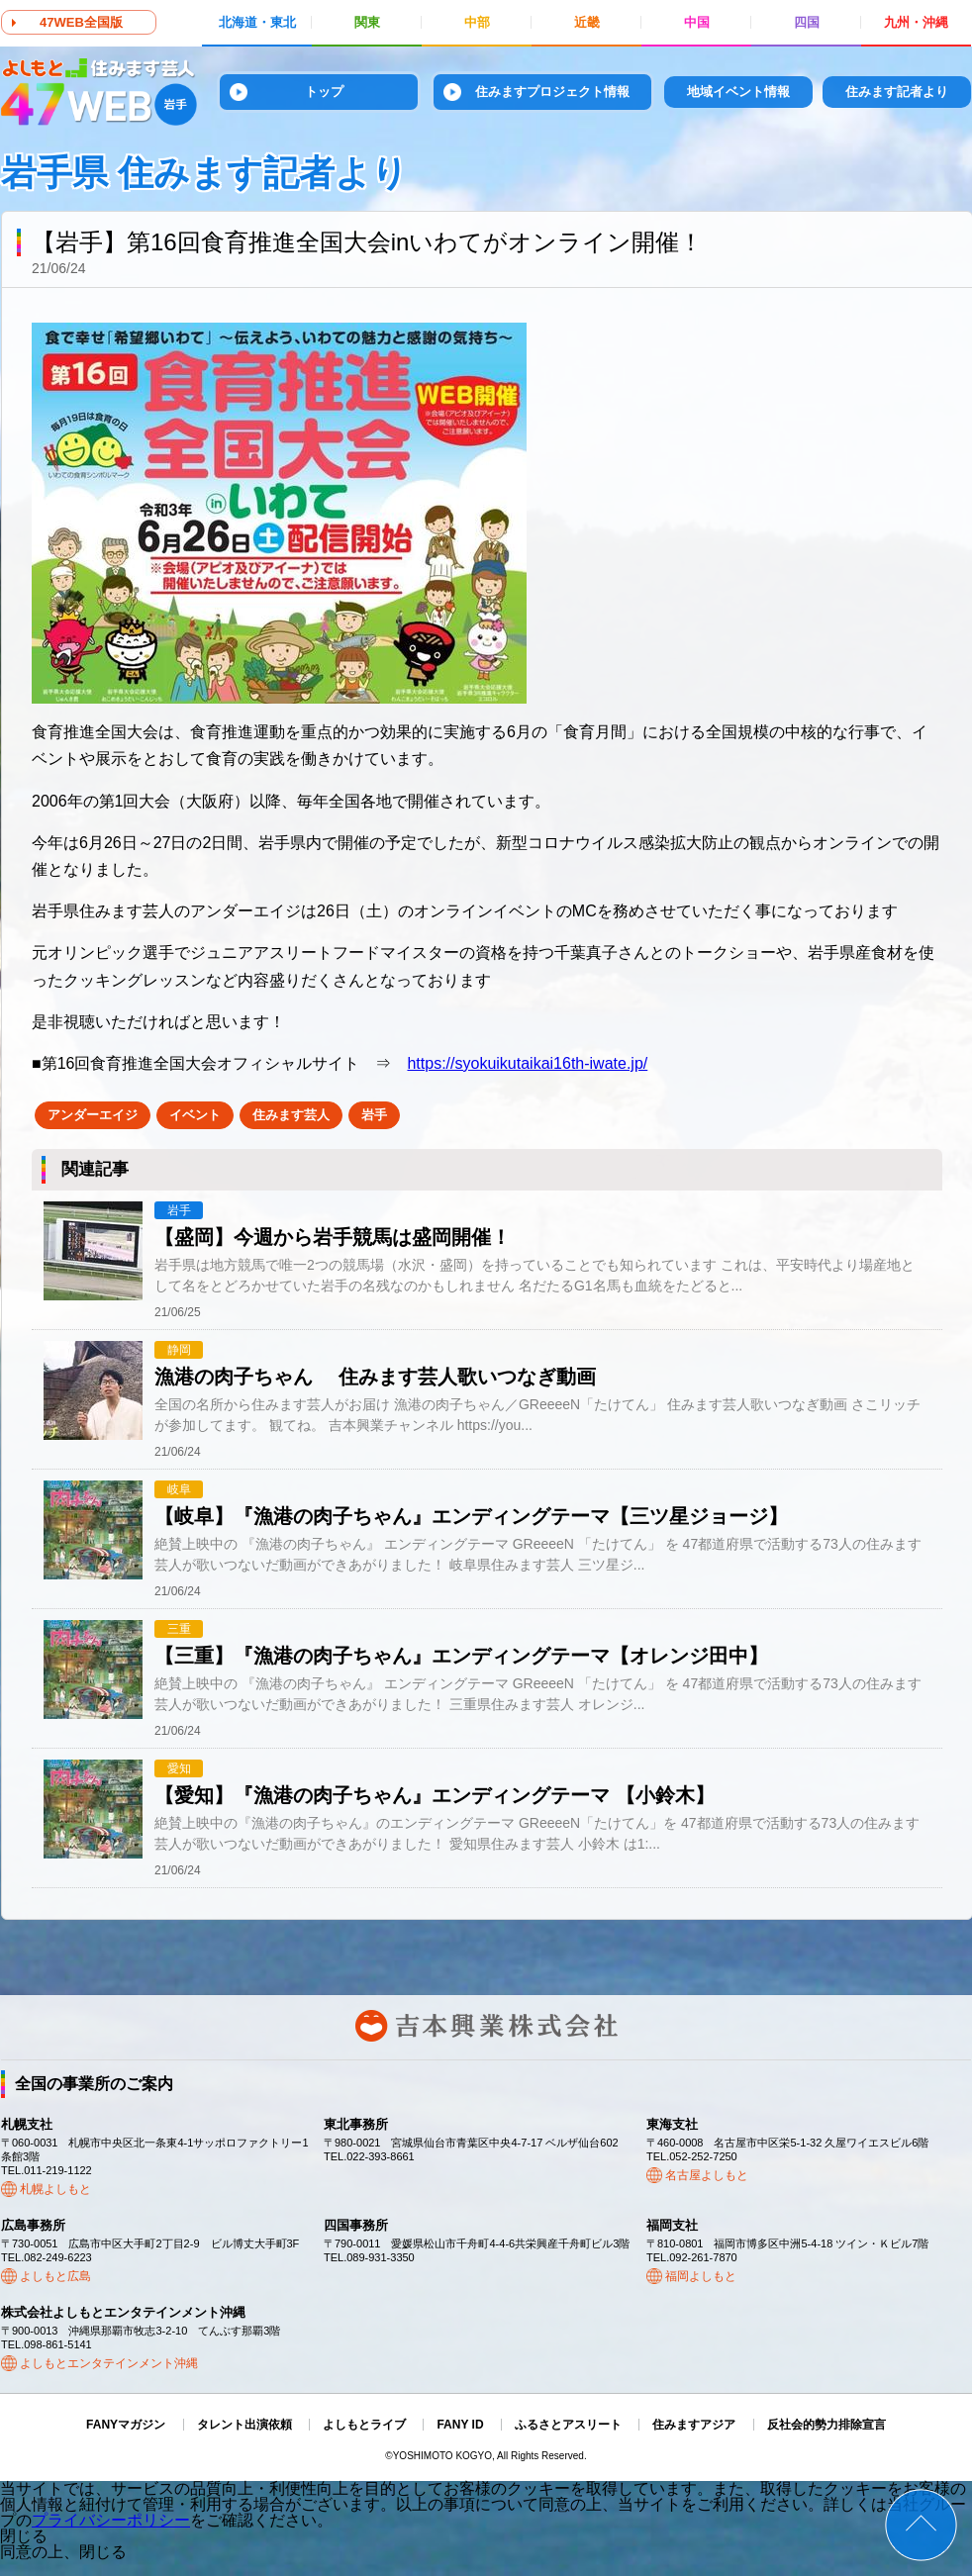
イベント (195, 1114)
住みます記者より (896, 91)
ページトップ (921, 2525)
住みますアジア (693, 2425)
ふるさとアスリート (568, 2425)
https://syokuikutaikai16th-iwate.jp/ (527, 1063)
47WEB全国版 (81, 22)
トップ (324, 91)
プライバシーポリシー (111, 2520)
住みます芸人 (291, 1114)
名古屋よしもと (706, 2175)
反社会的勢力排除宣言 (826, 2425)
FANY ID (460, 2425)
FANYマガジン (125, 2425)
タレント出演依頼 (244, 2425)
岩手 (374, 1114)
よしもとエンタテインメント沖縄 (109, 2363)
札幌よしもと (55, 2189)
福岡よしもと (700, 2276)
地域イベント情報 (738, 91)
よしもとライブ (364, 2425)
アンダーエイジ (93, 1114)
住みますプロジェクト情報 (552, 91)
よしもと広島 (55, 2276)
